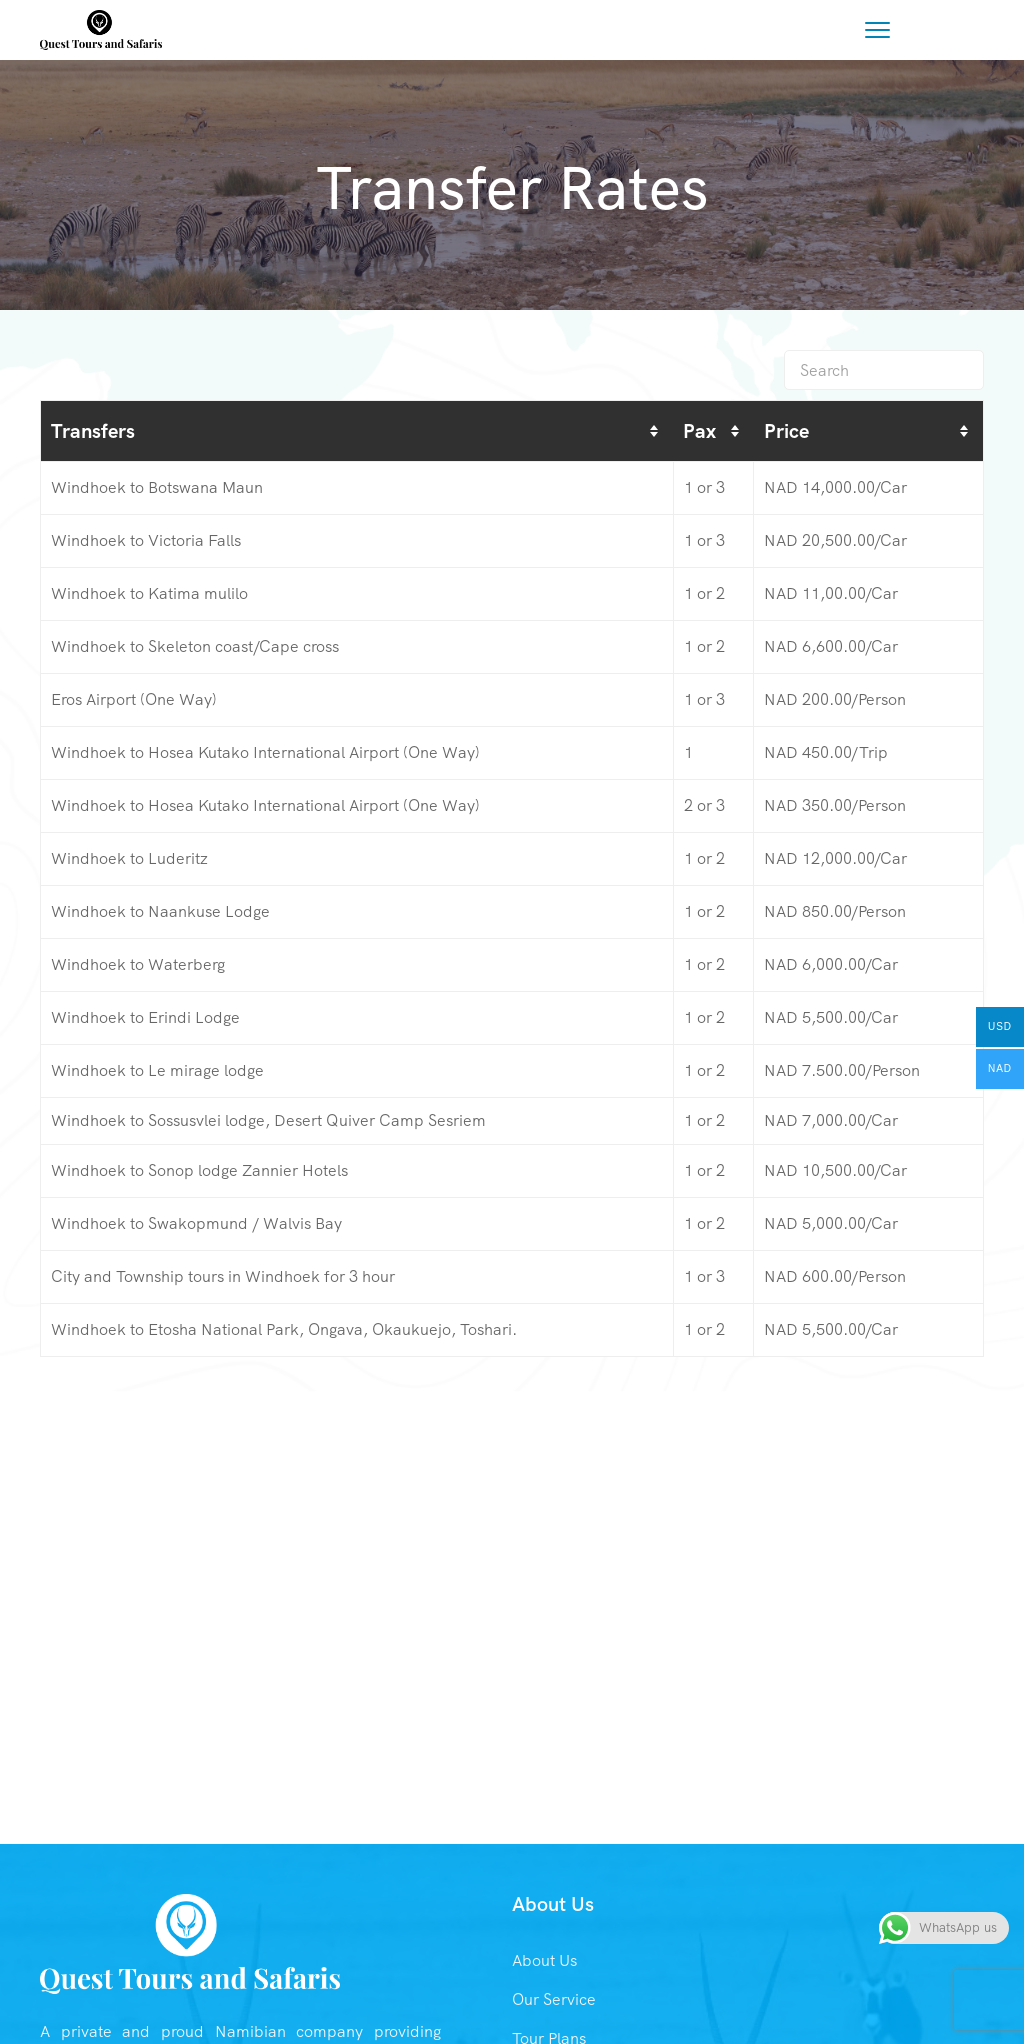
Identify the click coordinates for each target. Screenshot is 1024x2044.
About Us (544, 1960)
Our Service (554, 1999)
